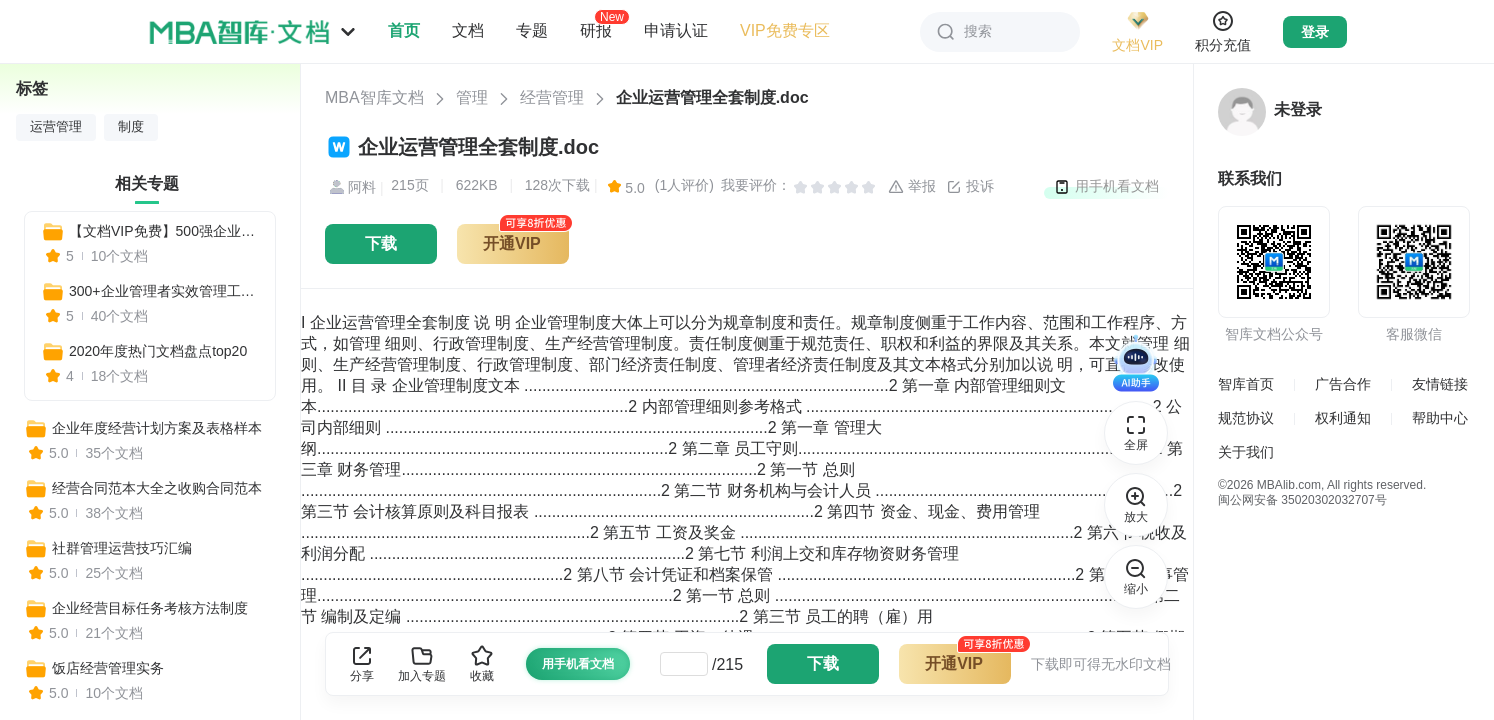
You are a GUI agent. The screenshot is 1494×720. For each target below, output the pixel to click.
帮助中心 (1440, 418)
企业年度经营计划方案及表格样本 (157, 428)
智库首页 (1246, 384)
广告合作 (1343, 384)
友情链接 (1440, 384)
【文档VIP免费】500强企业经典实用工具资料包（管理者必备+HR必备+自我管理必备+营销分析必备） (164, 231)
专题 (532, 30)
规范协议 (1246, 418)
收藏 (482, 663)
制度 (131, 127)
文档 (468, 30)
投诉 (970, 187)
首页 (404, 30)
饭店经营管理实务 (108, 668)
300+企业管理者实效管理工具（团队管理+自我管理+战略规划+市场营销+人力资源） (164, 291)
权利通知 (1343, 418)
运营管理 (56, 127)
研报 (596, 30)
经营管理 (552, 97)
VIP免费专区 (785, 30)
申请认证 (676, 30)
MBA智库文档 (374, 97)
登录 (1315, 32)
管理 (472, 97)
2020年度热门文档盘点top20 (158, 351)
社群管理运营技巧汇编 (122, 548)
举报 (912, 187)
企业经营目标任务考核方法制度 (150, 608)
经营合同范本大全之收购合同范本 (157, 488)
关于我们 (1246, 452)
